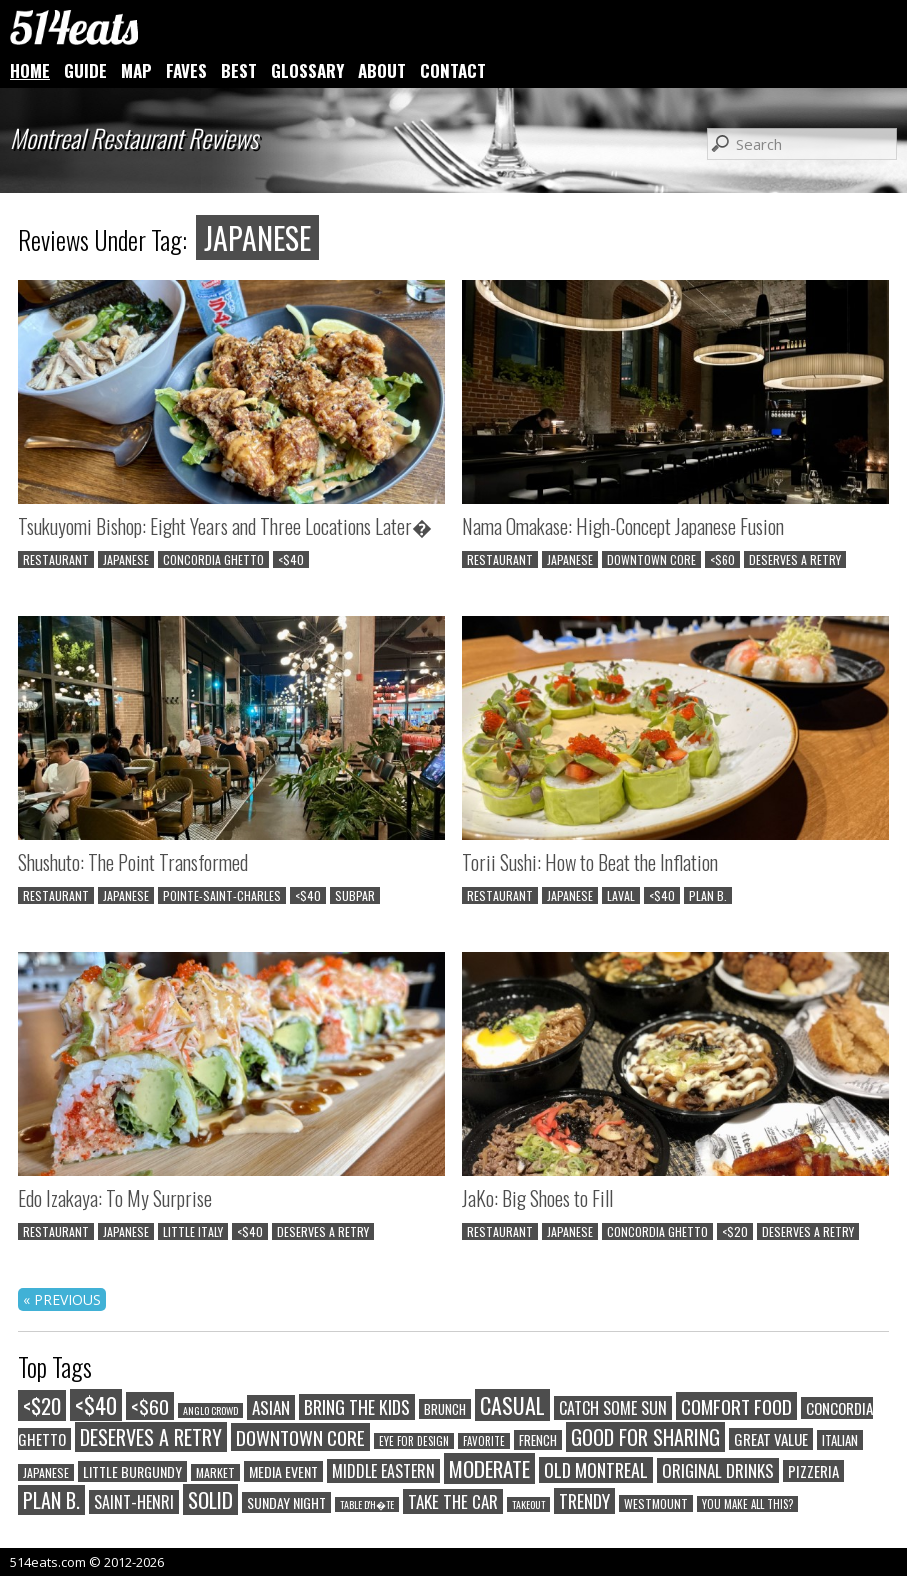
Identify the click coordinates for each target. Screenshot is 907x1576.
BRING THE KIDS (357, 1407)
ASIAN (271, 1407)
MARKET (215, 1472)
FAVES (186, 70)
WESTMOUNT (656, 1503)
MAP (136, 70)
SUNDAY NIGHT (286, 1502)
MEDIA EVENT (283, 1471)
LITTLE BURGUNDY (132, 1471)
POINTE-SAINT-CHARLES (222, 895)
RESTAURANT (56, 559)
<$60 (722, 559)
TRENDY (584, 1501)
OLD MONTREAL (596, 1470)
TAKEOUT (528, 1504)
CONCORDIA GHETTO (213, 559)
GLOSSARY (307, 70)
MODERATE (489, 1468)
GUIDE (85, 70)
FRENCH (538, 1440)
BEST (239, 70)
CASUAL (512, 1405)
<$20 (735, 1231)
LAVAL (621, 895)
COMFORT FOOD (736, 1406)
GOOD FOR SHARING (645, 1437)
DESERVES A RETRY (795, 559)
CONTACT (453, 70)
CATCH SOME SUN (613, 1408)
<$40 (291, 559)
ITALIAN (840, 1440)
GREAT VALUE (771, 1439)
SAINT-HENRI (134, 1502)
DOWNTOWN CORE (651, 559)
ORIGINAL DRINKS (718, 1470)
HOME (30, 70)
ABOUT (382, 70)
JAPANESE (126, 559)
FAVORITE (484, 1441)
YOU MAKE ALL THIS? (747, 1504)
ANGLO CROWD (210, 1410)
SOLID (210, 1499)
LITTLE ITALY (193, 1231)
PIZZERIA (813, 1471)
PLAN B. (708, 895)
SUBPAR (355, 895)
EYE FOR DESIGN (414, 1441)
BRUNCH (445, 1409)
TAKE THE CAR (453, 1501)
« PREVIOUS (62, 1299)
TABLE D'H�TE (367, 1504)
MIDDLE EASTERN (383, 1471)
